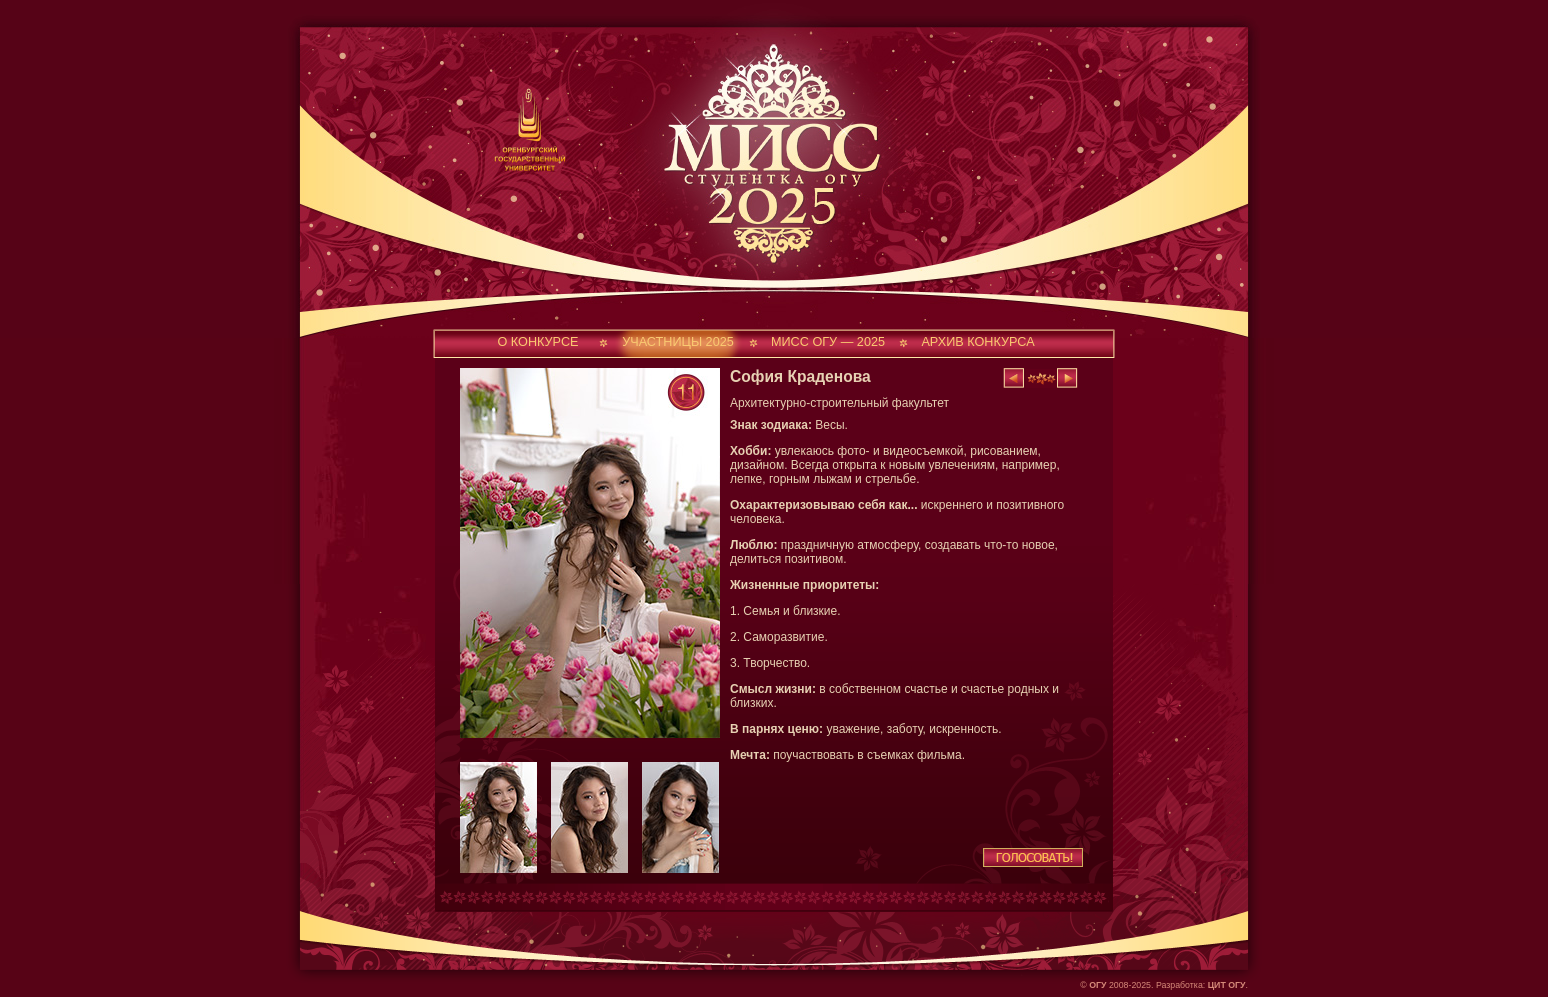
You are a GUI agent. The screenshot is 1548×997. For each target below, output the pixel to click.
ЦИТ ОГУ (1227, 985)
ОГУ (1097, 985)
